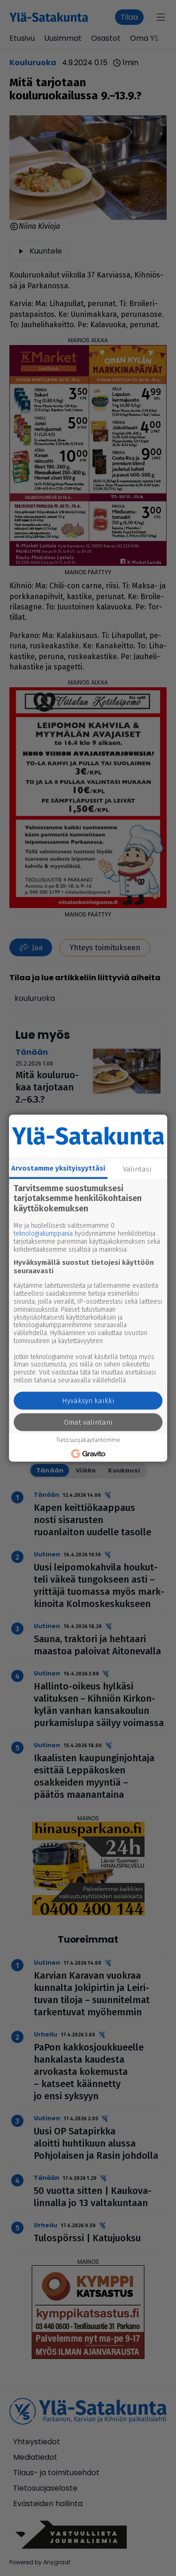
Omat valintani (88, 1422)
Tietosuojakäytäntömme (88, 1440)
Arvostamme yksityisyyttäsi (58, 1168)
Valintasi (137, 1168)
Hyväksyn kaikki (88, 1401)
